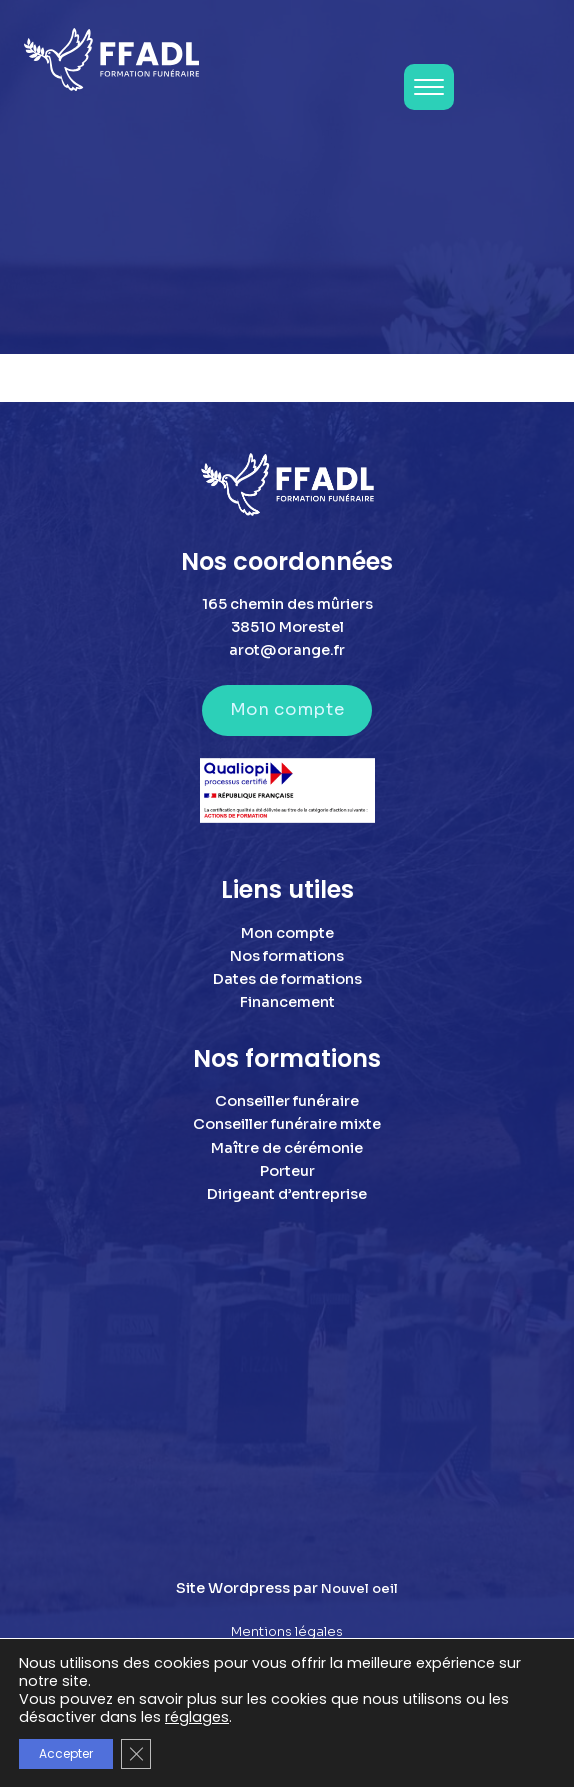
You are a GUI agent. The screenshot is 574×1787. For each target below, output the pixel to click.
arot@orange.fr (287, 650)
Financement (287, 1002)
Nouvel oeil (359, 1589)
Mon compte (287, 709)
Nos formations (287, 956)
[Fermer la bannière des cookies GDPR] (136, 1754)
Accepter (66, 1753)
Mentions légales (287, 1632)
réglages (197, 1717)
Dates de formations (287, 979)
